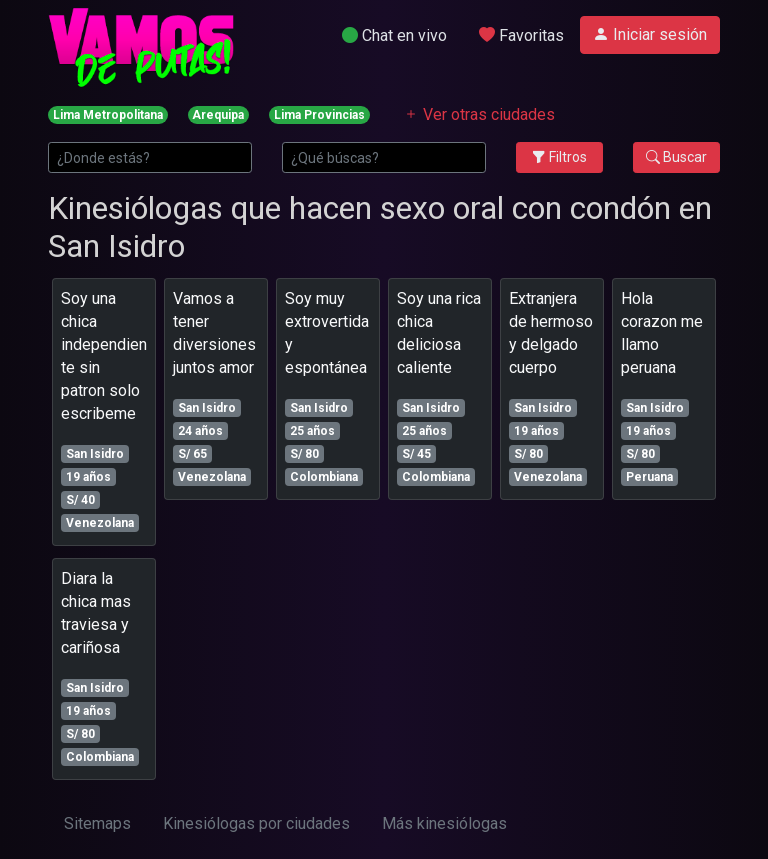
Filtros (559, 157)
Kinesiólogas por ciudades (256, 823)
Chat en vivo (394, 35)
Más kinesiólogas (444, 823)
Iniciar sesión (650, 34)
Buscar (676, 157)
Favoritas (521, 35)
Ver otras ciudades (479, 114)
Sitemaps (97, 823)
